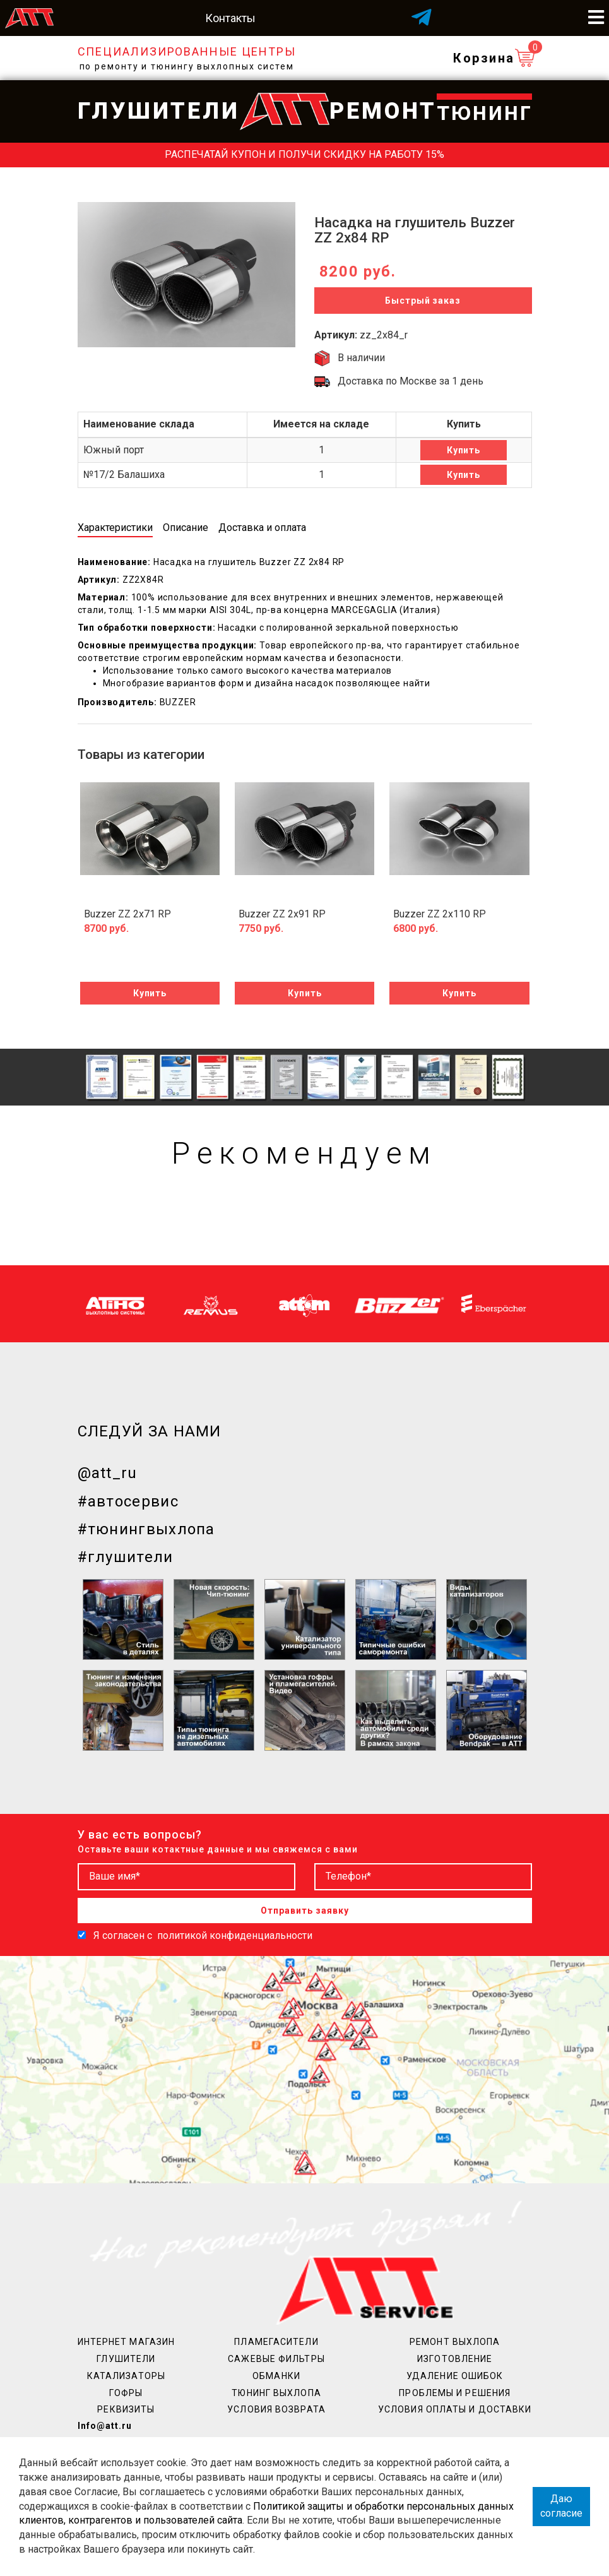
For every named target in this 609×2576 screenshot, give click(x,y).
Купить (463, 450)
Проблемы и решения (455, 2393)
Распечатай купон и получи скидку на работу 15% (304, 154)
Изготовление (454, 2359)
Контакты (230, 18)
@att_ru (108, 1473)
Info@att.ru (105, 2426)
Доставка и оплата (262, 528)
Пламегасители (276, 2342)
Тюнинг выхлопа (276, 2393)
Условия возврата (276, 2409)
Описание (185, 528)
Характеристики (115, 528)
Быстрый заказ (423, 300)
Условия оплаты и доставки (455, 2409)
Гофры (126, 2393)
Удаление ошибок (455, 2376)
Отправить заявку (305, 1910)
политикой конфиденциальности (234, 1935)
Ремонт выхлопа (455, 2342)
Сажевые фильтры (276, 2359)
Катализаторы (126, 2376)
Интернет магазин (126, 2342)
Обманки (276, 2376)
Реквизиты (126, 2409)
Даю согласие (561, 2506)
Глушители (126, 2359)
